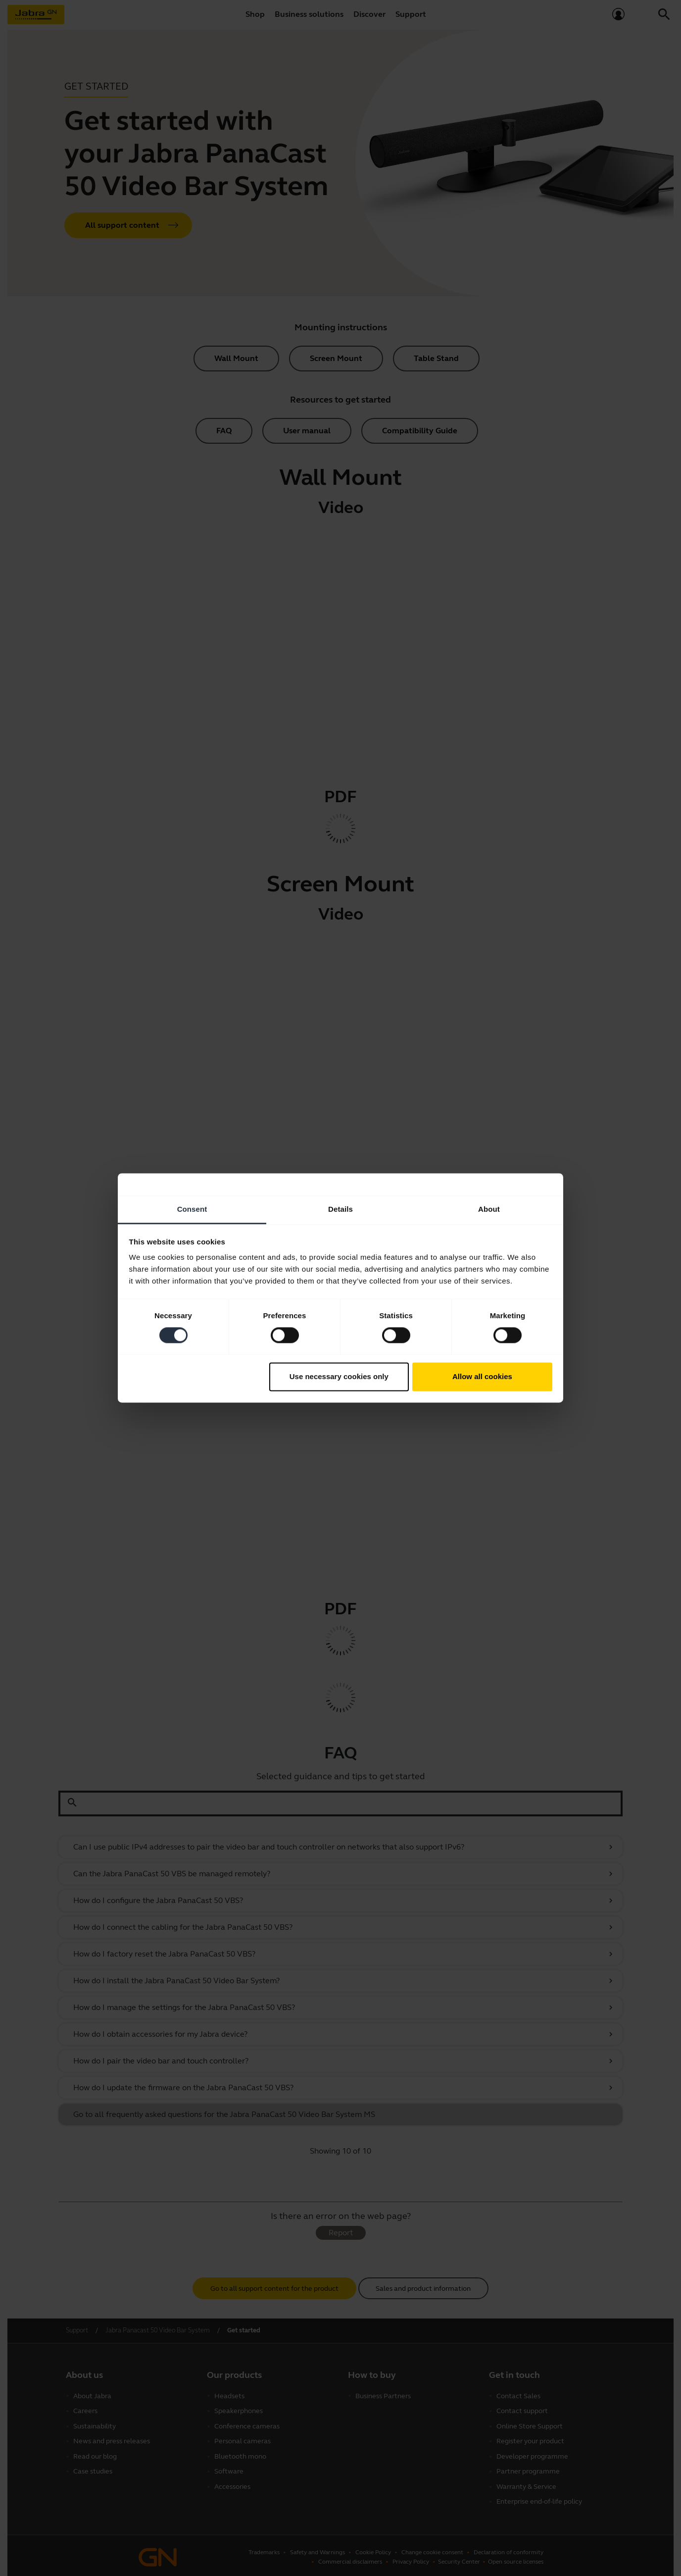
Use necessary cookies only (339, 1376)
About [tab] (489, 1209)
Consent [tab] (192, 1209)
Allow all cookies (482, 1376)
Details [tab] (340, 1209)
